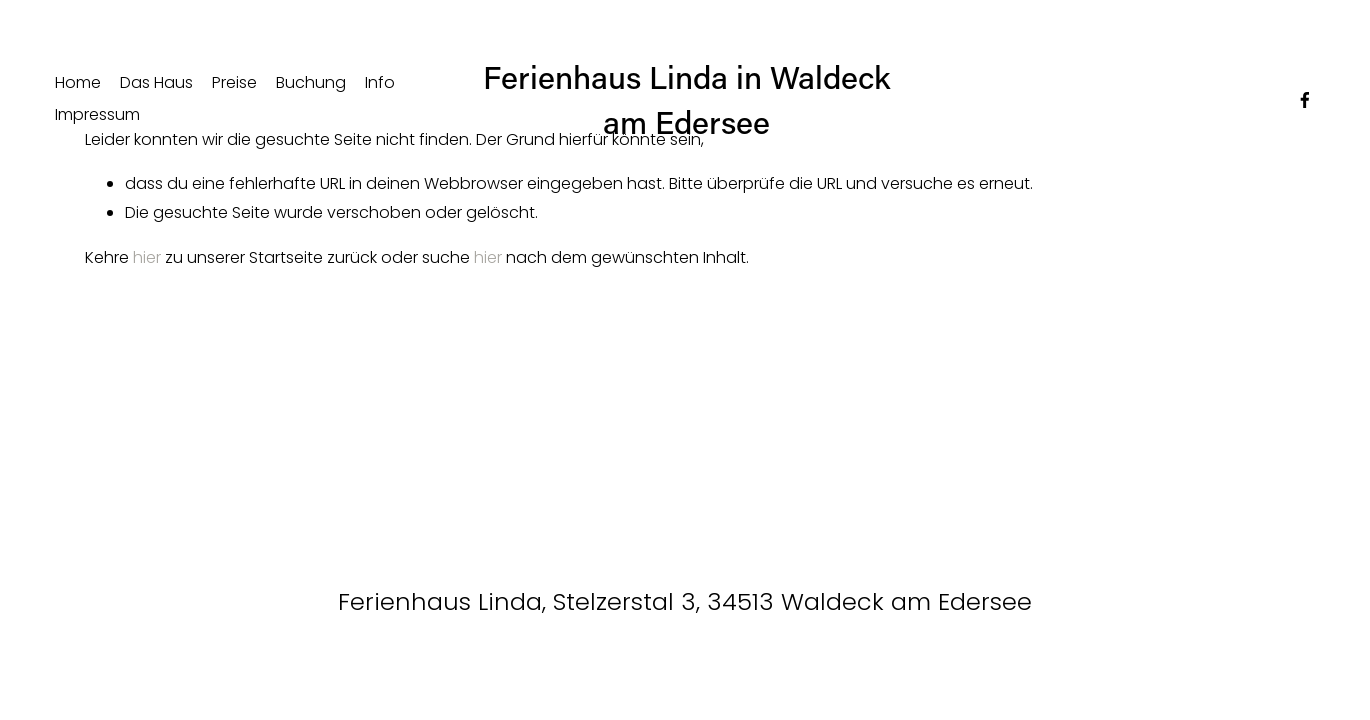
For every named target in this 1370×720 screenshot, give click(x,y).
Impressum (97, 114)
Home (78, 82)
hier (147, 257)
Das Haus (156, 82)
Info (380, 82)
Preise (234, 82)
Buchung (311, 82)
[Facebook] (1305, 100)
